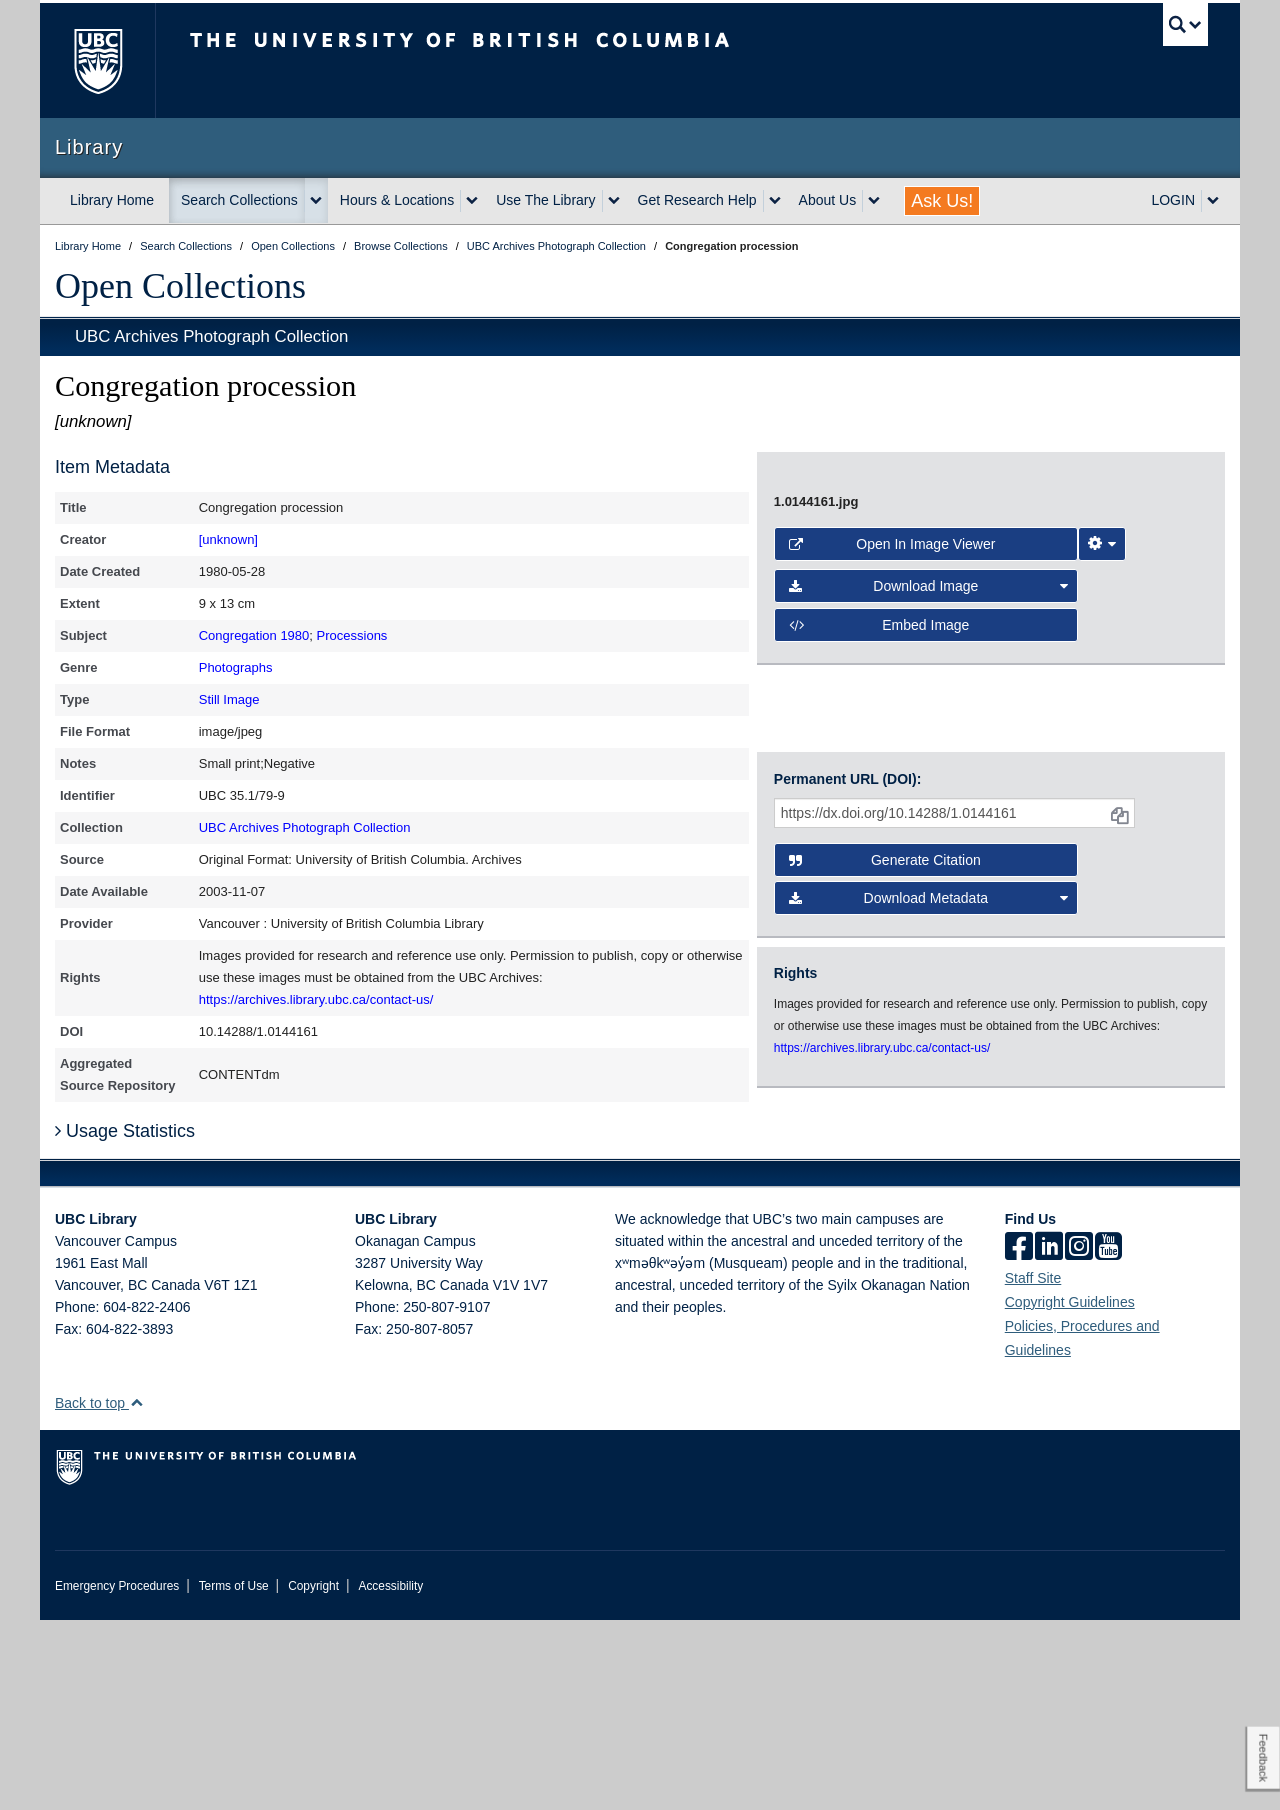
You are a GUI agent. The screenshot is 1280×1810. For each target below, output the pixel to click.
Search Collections (239, 200)
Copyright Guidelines (1070, 1492)
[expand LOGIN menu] (1213, 201)
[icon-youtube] (1108, 1438)
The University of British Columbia (97, 60)
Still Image (229, 699)
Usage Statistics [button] (125, 1321)
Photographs (236, 667)
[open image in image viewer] (974, 623)
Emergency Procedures (117, 1776)
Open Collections (180, 286)
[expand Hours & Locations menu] (472, 201)
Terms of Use (234, 1776)
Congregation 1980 (254, 635)
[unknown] (228, 539)
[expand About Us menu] (874, 201)
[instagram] (1079, 1438)
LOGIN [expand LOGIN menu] (1173, 200)
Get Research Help (697, 200)
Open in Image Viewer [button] (892, 833)
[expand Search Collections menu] (316, 201)
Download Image (929, 875)
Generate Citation (885, 1070)
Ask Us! (942, 201)
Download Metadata (929, 1108)
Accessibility (390, 1776)
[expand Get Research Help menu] (775, 201)
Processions (352, 635)
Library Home (112, 200)
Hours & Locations (397, 200)
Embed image (879, 914)
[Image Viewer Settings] (1102, 833)
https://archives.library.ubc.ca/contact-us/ (316, 999)
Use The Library (545, 200)
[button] (136, 1592)
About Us (828, 200)
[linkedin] (1049, 1438)
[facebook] (1019, 1438)
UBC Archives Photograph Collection (211, 336)
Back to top (99, 1593)
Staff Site (1033, 1468)
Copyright (313, 1776)
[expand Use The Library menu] (614, 201)
